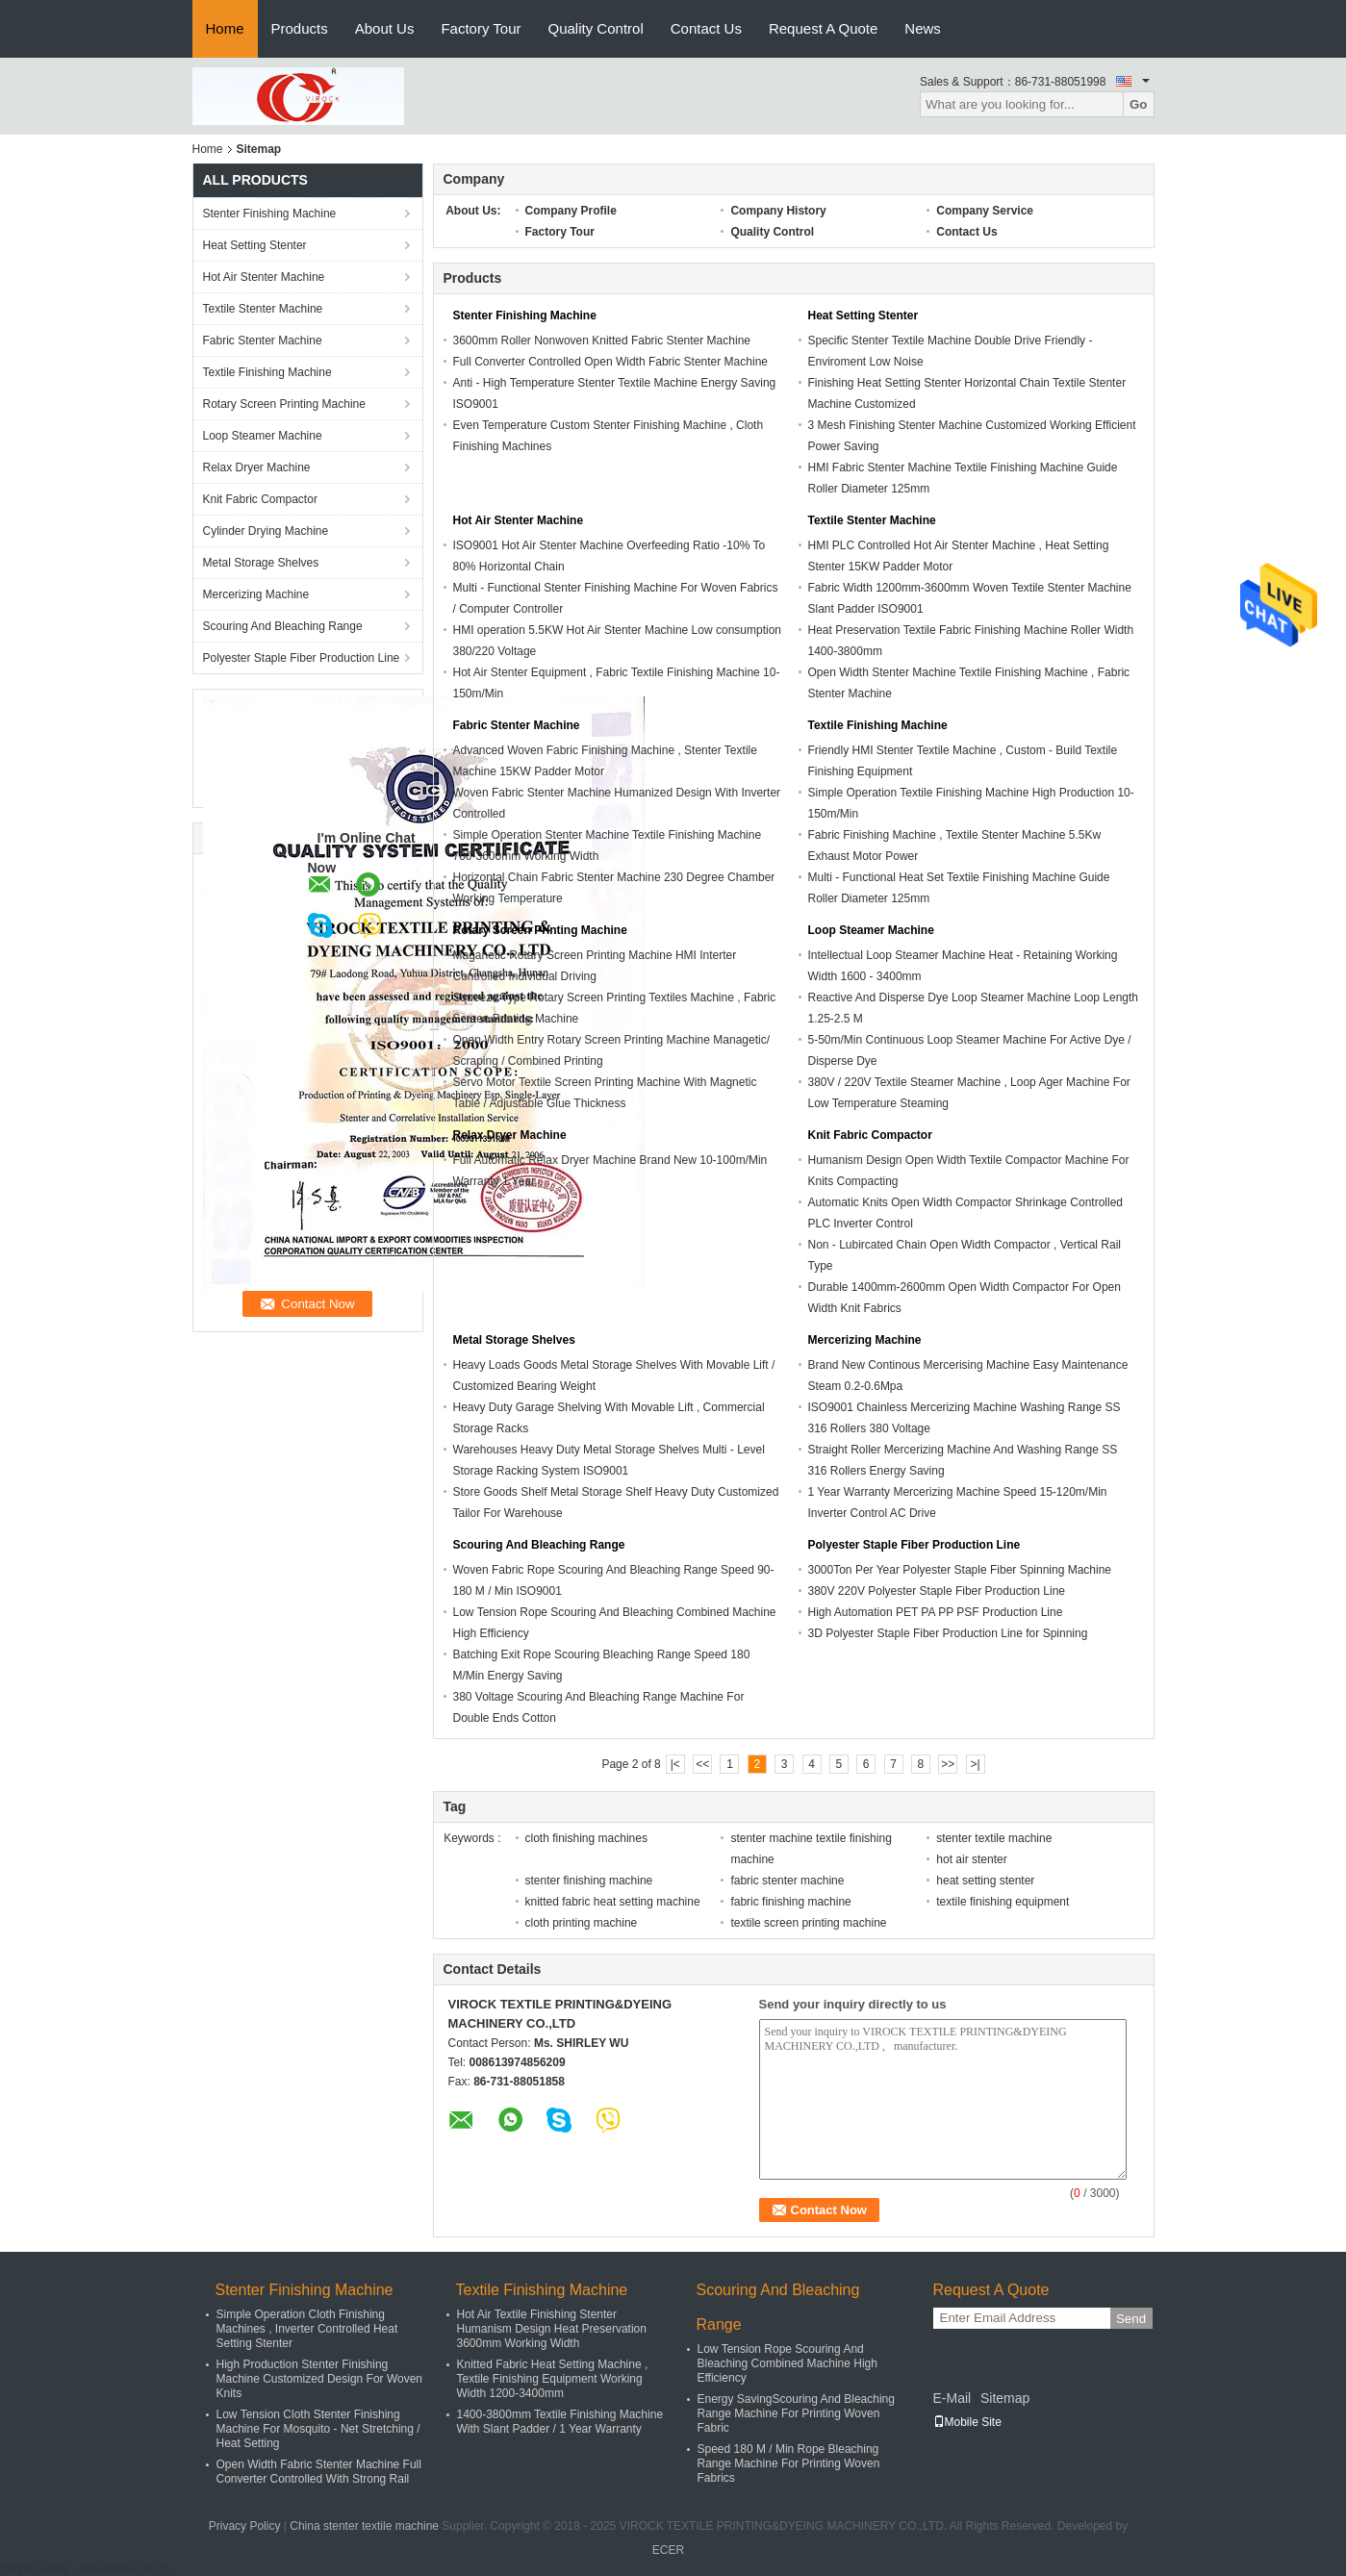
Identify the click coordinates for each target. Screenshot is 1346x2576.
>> (947, 1764)
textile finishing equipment (1002, 1901)
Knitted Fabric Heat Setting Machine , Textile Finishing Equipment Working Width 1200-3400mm (552, 2379)
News (922, 28)
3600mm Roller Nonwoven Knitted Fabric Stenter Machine (601, 340)
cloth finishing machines (586, 1838)
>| (975, 1764)
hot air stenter (971, 1859)
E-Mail (952, 2398)
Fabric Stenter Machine (262, 340)
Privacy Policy (245, 2526)
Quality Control (596, 28)
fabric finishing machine (790, 1901)
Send (1131, 2318)
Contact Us (706, 28)
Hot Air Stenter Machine (264, 277)
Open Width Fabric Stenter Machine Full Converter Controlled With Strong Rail (318, 2472)
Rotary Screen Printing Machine (284, 404)
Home (225, 28)
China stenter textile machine (364, 2526)
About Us (385, 28)
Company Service (984, 210)
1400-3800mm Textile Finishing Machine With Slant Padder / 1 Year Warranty (560, 2422)
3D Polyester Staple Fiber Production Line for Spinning (948, 1633)
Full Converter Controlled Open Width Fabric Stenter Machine (610, 361)
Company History (777, 210)
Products (299, 28)
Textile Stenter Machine (263, 309)
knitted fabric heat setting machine (612, 1901)
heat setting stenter (985, 1880)
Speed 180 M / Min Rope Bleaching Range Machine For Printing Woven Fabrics (789, 2463)
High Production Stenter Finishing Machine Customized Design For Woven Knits (319, 2379)
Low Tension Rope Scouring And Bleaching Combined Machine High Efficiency (787, 2363)
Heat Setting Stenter (255, 245)
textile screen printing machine (808, 1923)
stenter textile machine (994, 1838)
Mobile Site (967, 2422)
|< (675, 1764)
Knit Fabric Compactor (260, 499)
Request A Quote (823, 28)
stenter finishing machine (589, 1880)
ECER (668, 2550)
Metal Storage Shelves (261, 562)
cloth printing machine (581, 1923)
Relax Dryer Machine (257, 467)
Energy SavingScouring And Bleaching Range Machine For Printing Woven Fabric (796, 2413)
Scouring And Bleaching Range (283, 626)
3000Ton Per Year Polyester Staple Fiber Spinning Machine (960, 1570)
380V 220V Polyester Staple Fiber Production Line (937, 1591)
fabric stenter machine (787, 1880)
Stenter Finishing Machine (270, 213)
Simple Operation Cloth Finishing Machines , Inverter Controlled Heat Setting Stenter (307, 2329)
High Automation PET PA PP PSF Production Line (935, 1612)
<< (702, 1764)
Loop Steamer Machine (262, 435)
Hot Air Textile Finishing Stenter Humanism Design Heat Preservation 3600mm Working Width (552, 2329)
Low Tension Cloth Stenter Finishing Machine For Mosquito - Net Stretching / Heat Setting (318, 2429)
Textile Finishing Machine (267, 372)
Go (1139, 104)
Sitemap (1004, 2398)
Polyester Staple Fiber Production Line (301, 658)
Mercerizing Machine (256, 594)
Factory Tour (481, 28)
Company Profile (571, 210)
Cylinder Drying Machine (266, 531)
